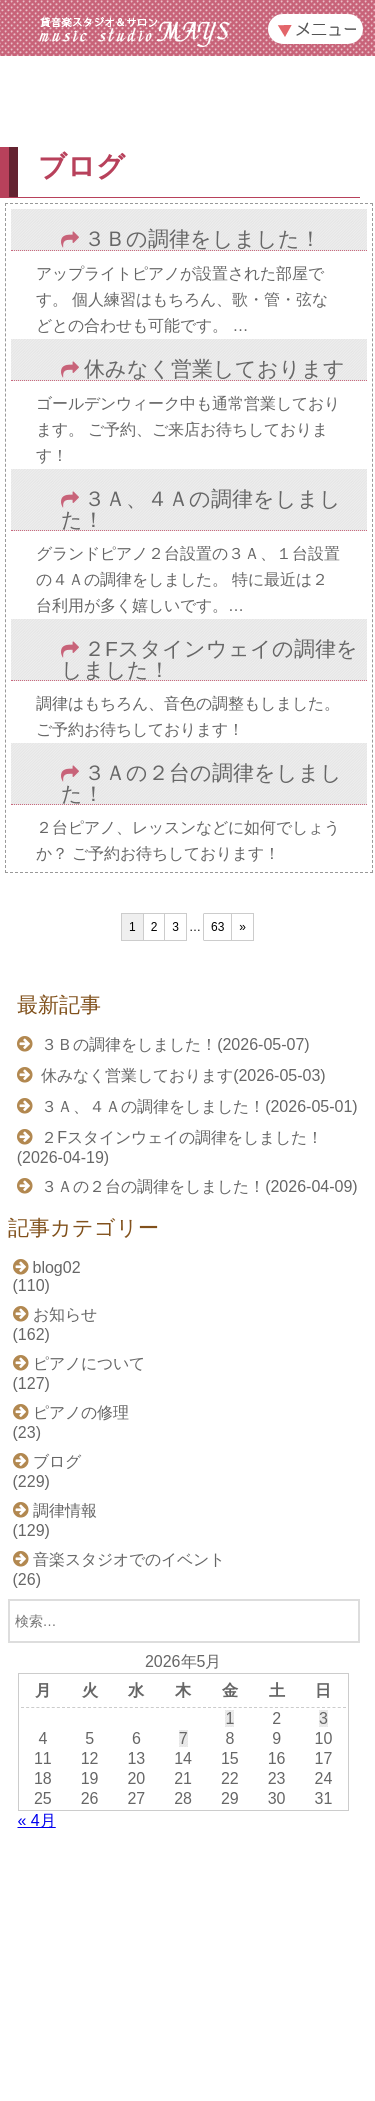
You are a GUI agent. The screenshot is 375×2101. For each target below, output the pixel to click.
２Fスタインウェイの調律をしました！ (209, 659)
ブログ (57, 1461)
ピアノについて (89, 1363)
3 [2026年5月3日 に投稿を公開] (323, 1718)
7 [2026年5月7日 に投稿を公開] (183, 1738)
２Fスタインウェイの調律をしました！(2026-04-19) (170, 1147)
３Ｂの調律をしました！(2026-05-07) (173, 1044)
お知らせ (65, 1314)
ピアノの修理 (81, 1412)
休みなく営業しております (214, 369)
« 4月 (37, 1820)
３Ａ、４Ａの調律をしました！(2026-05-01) (197, 1106)
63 (217, 927)
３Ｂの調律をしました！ (202, 239)
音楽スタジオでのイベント (129, 1559)
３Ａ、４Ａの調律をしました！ (201, 509)
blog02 (57, 1267)
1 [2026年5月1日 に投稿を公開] (229, 1718)
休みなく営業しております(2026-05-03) (181, 1075)
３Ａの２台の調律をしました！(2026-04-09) (197, 1186)
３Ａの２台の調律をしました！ (201, 783)
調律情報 (65, 1510)
